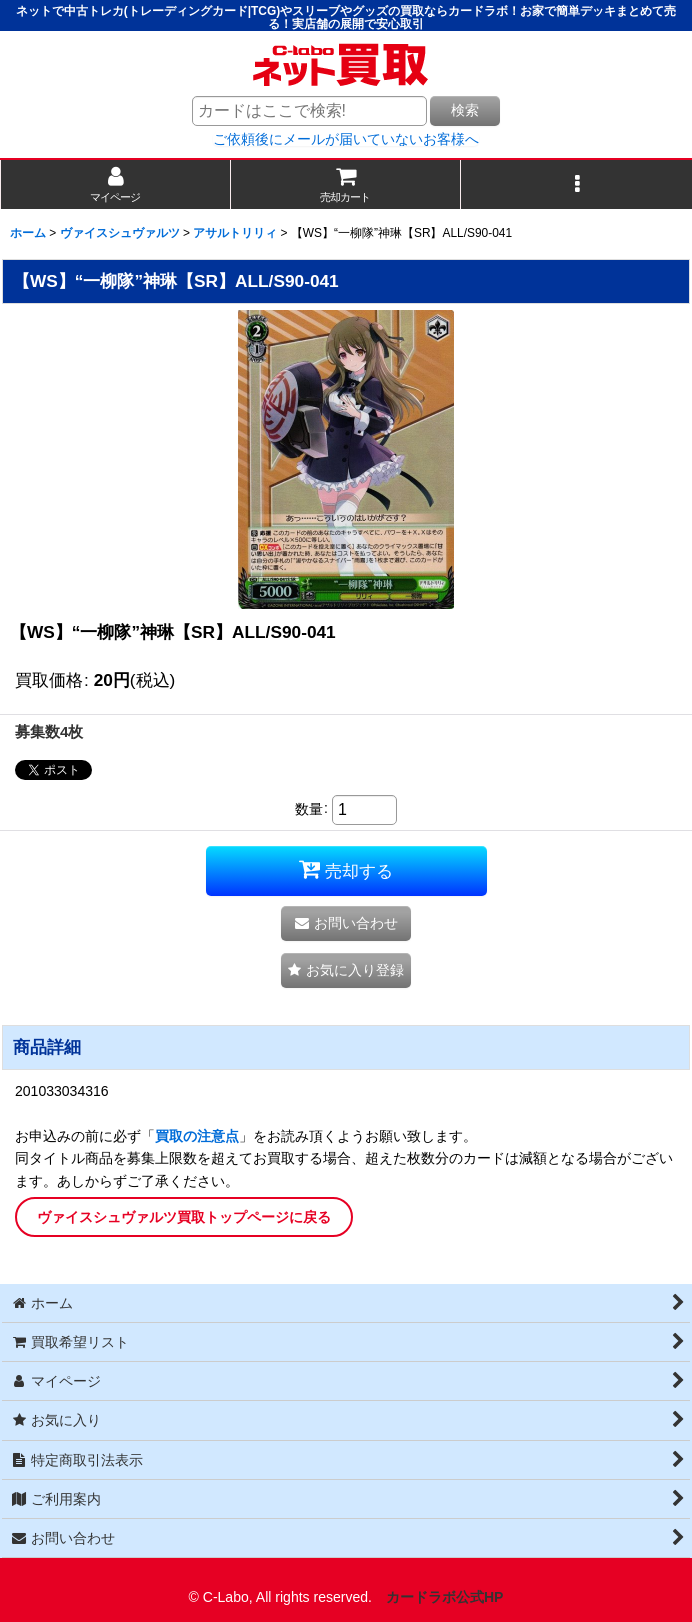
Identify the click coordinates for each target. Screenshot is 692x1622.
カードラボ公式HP (445, 1597)
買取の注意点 (197, 1136)
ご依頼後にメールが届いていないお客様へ (346, 139)
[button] (576, 184)
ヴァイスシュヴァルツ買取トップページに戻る (184, 1217)
